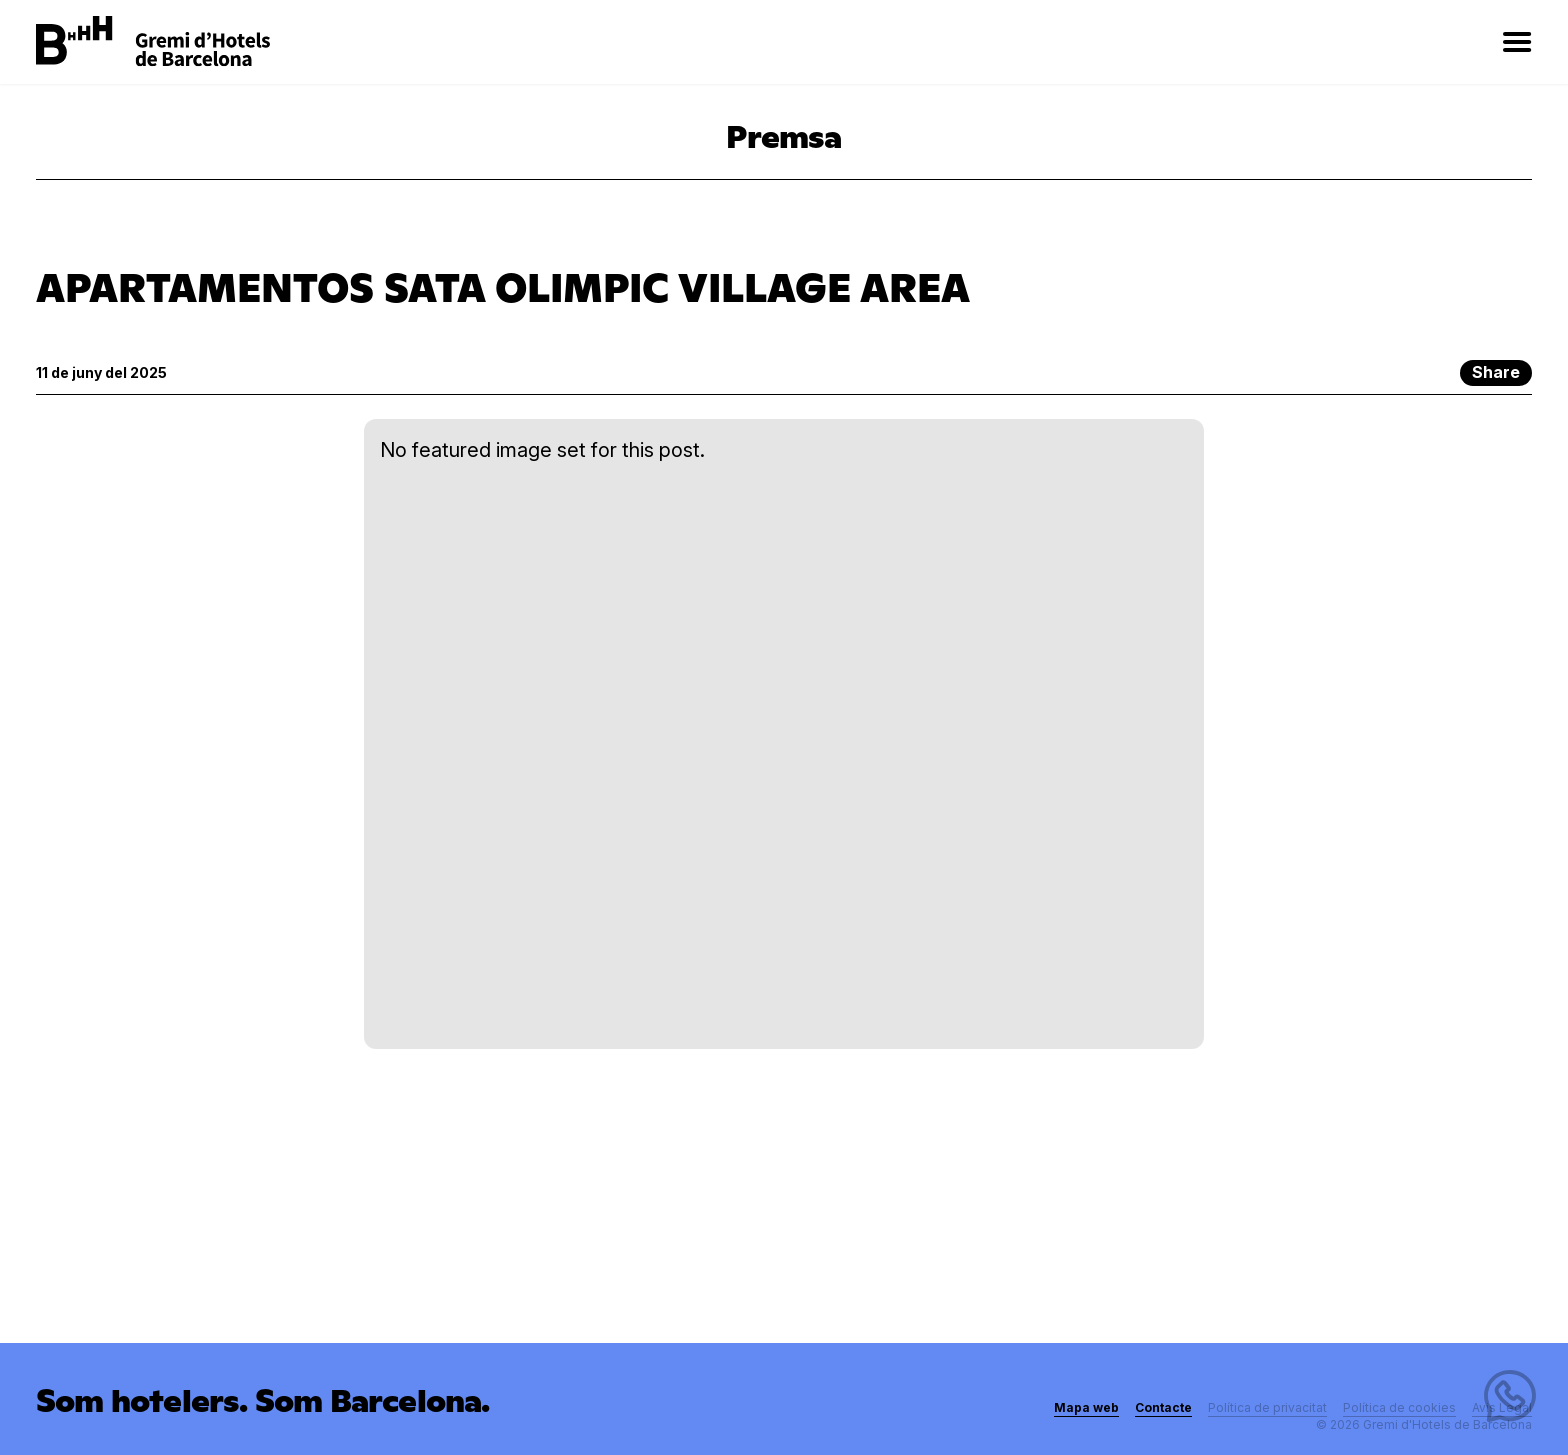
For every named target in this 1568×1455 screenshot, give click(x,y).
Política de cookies (1399, 1407)
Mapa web (1086, 1407)
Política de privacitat (1267, 1407)
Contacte (1163, 1407)
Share (1496, 372)
